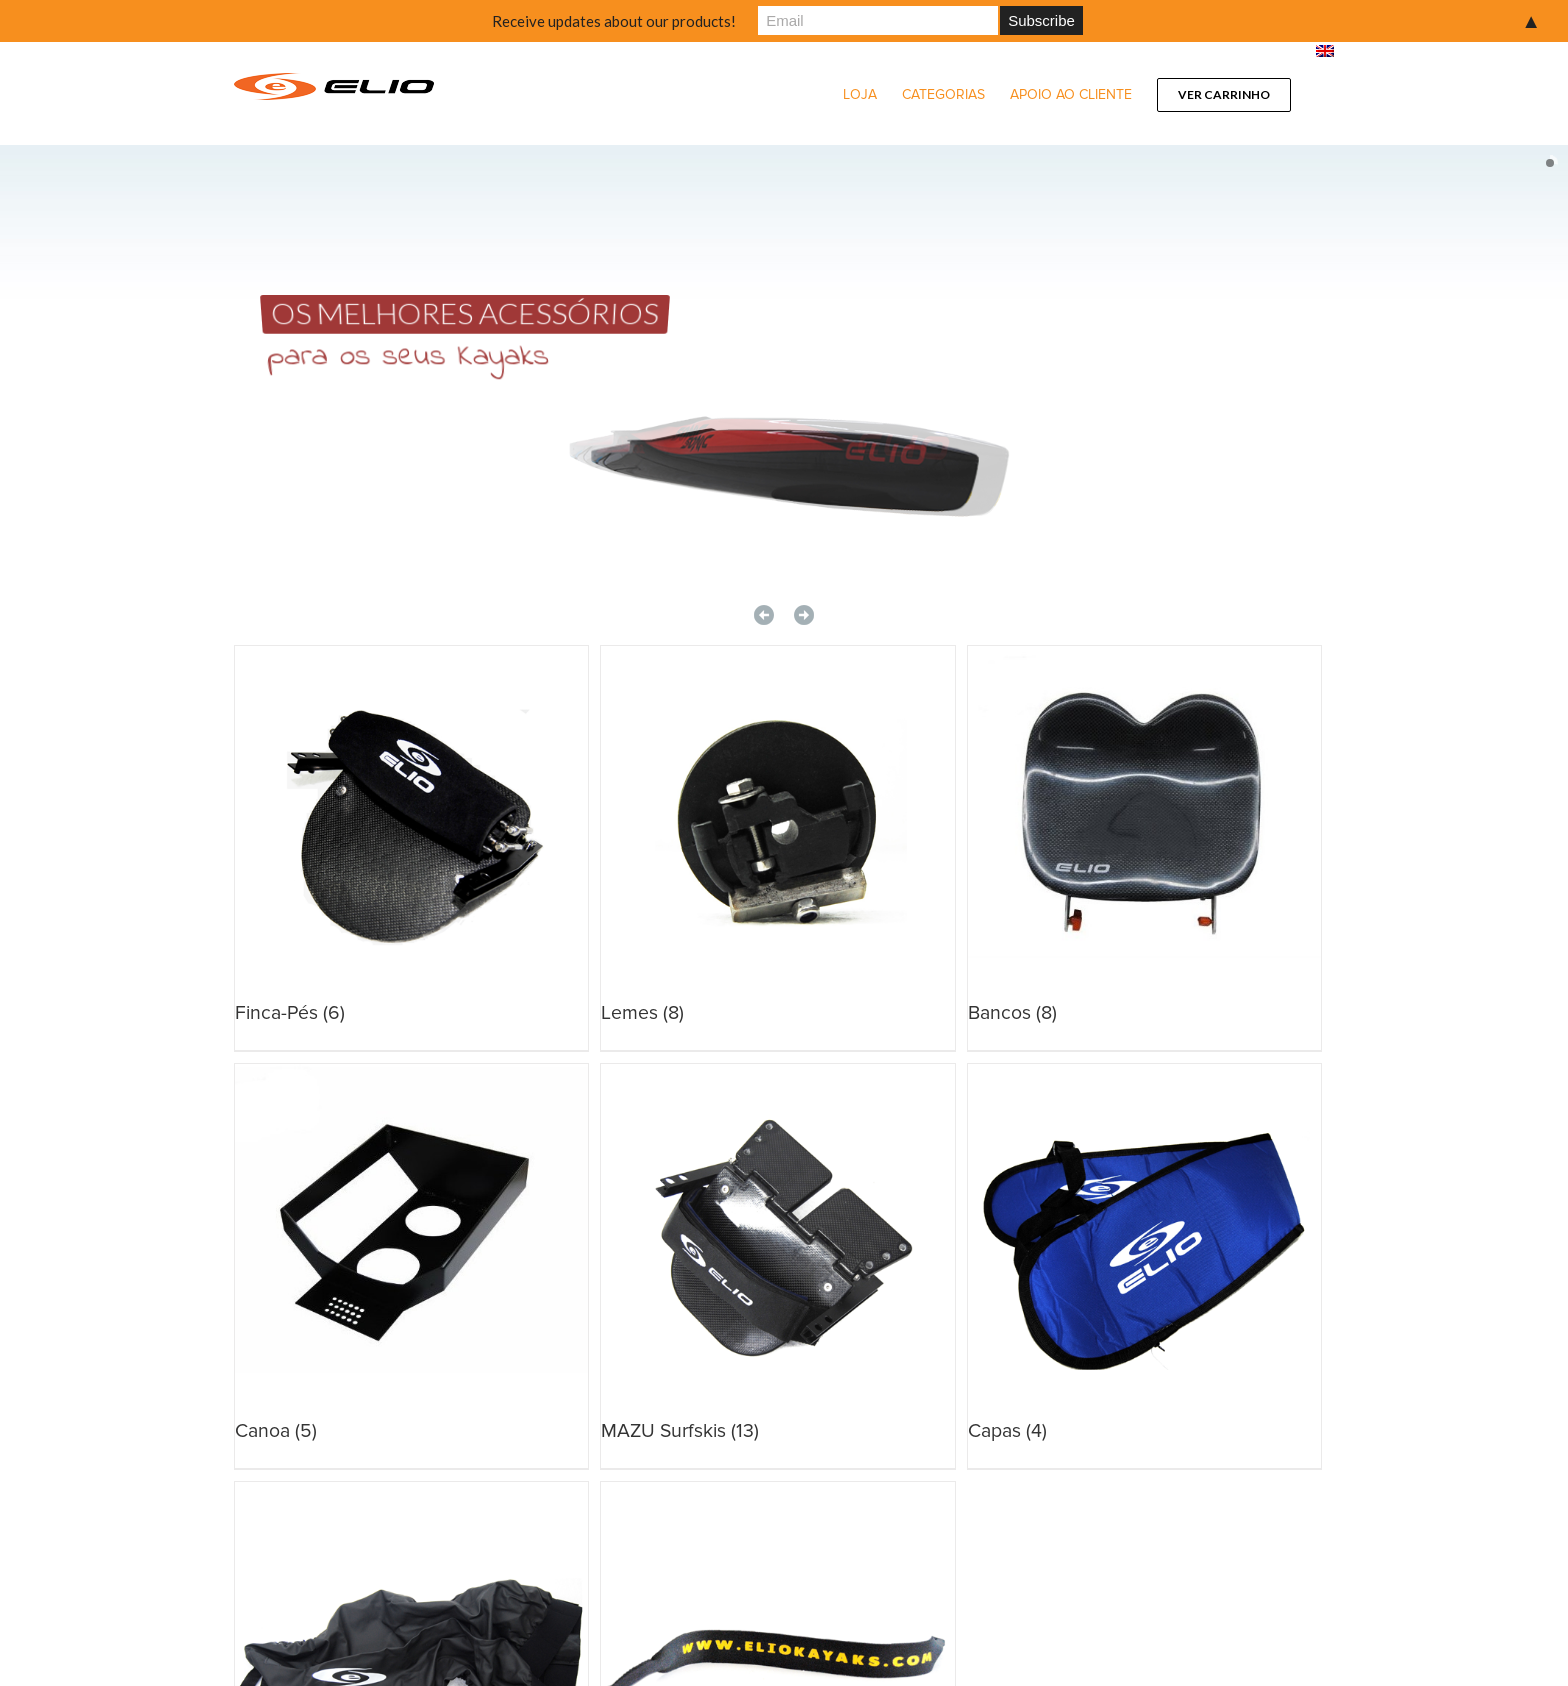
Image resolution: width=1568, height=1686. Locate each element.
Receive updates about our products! (614, 21)
